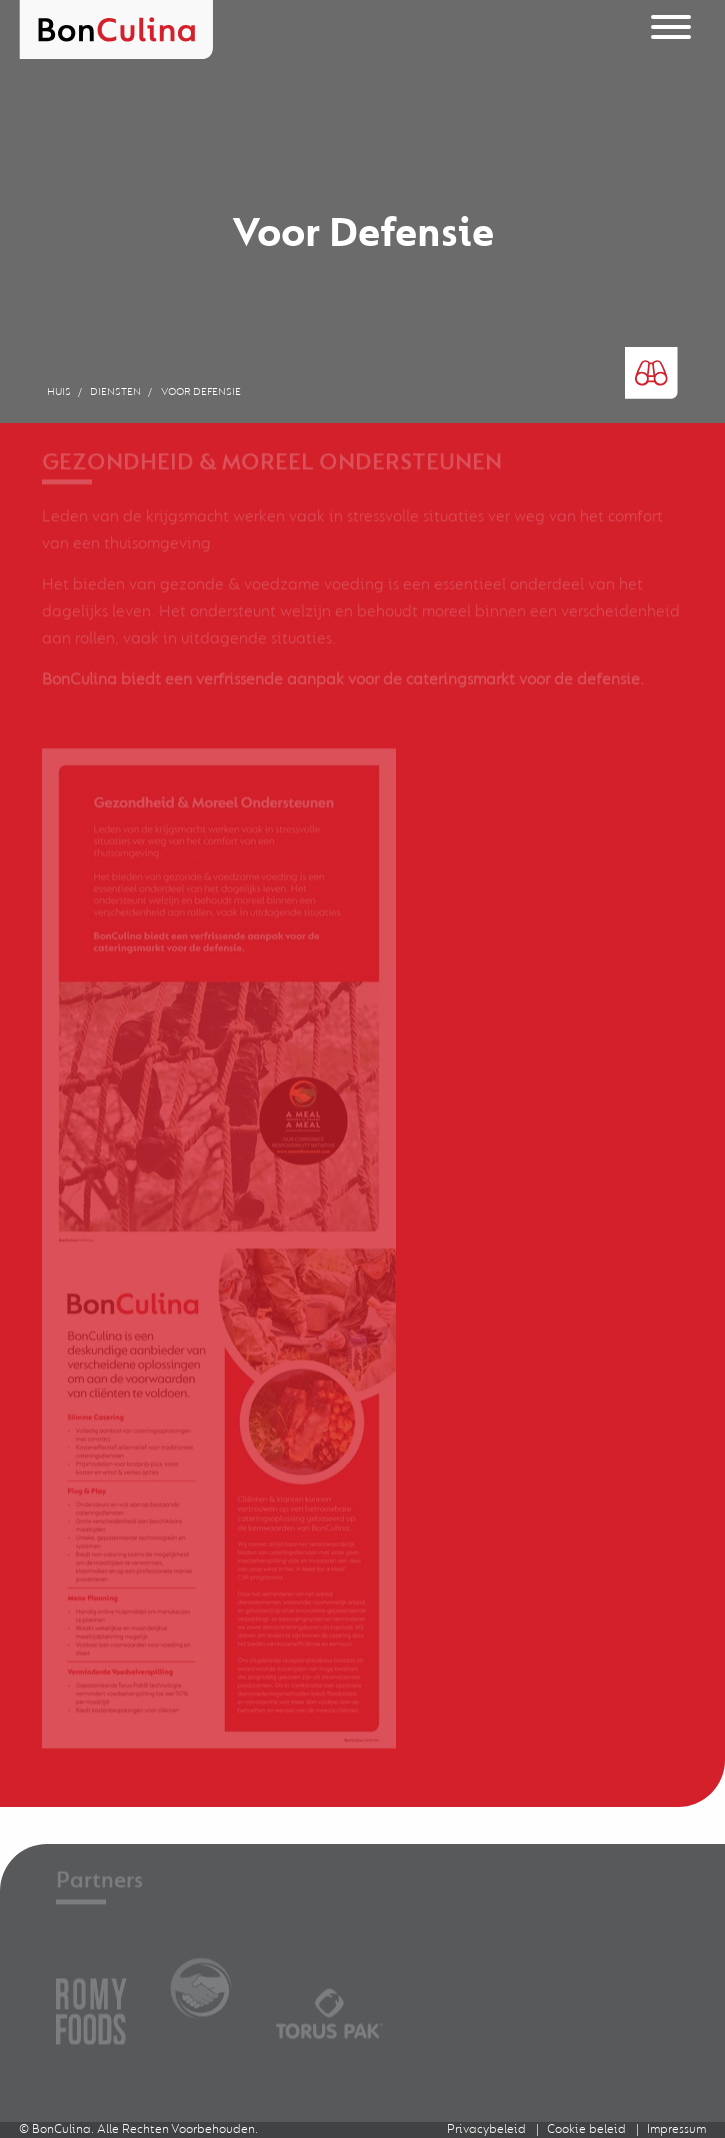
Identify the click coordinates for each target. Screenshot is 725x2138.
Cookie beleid (586, 2129)
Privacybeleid (486, 2129)
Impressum (676, 2129)
